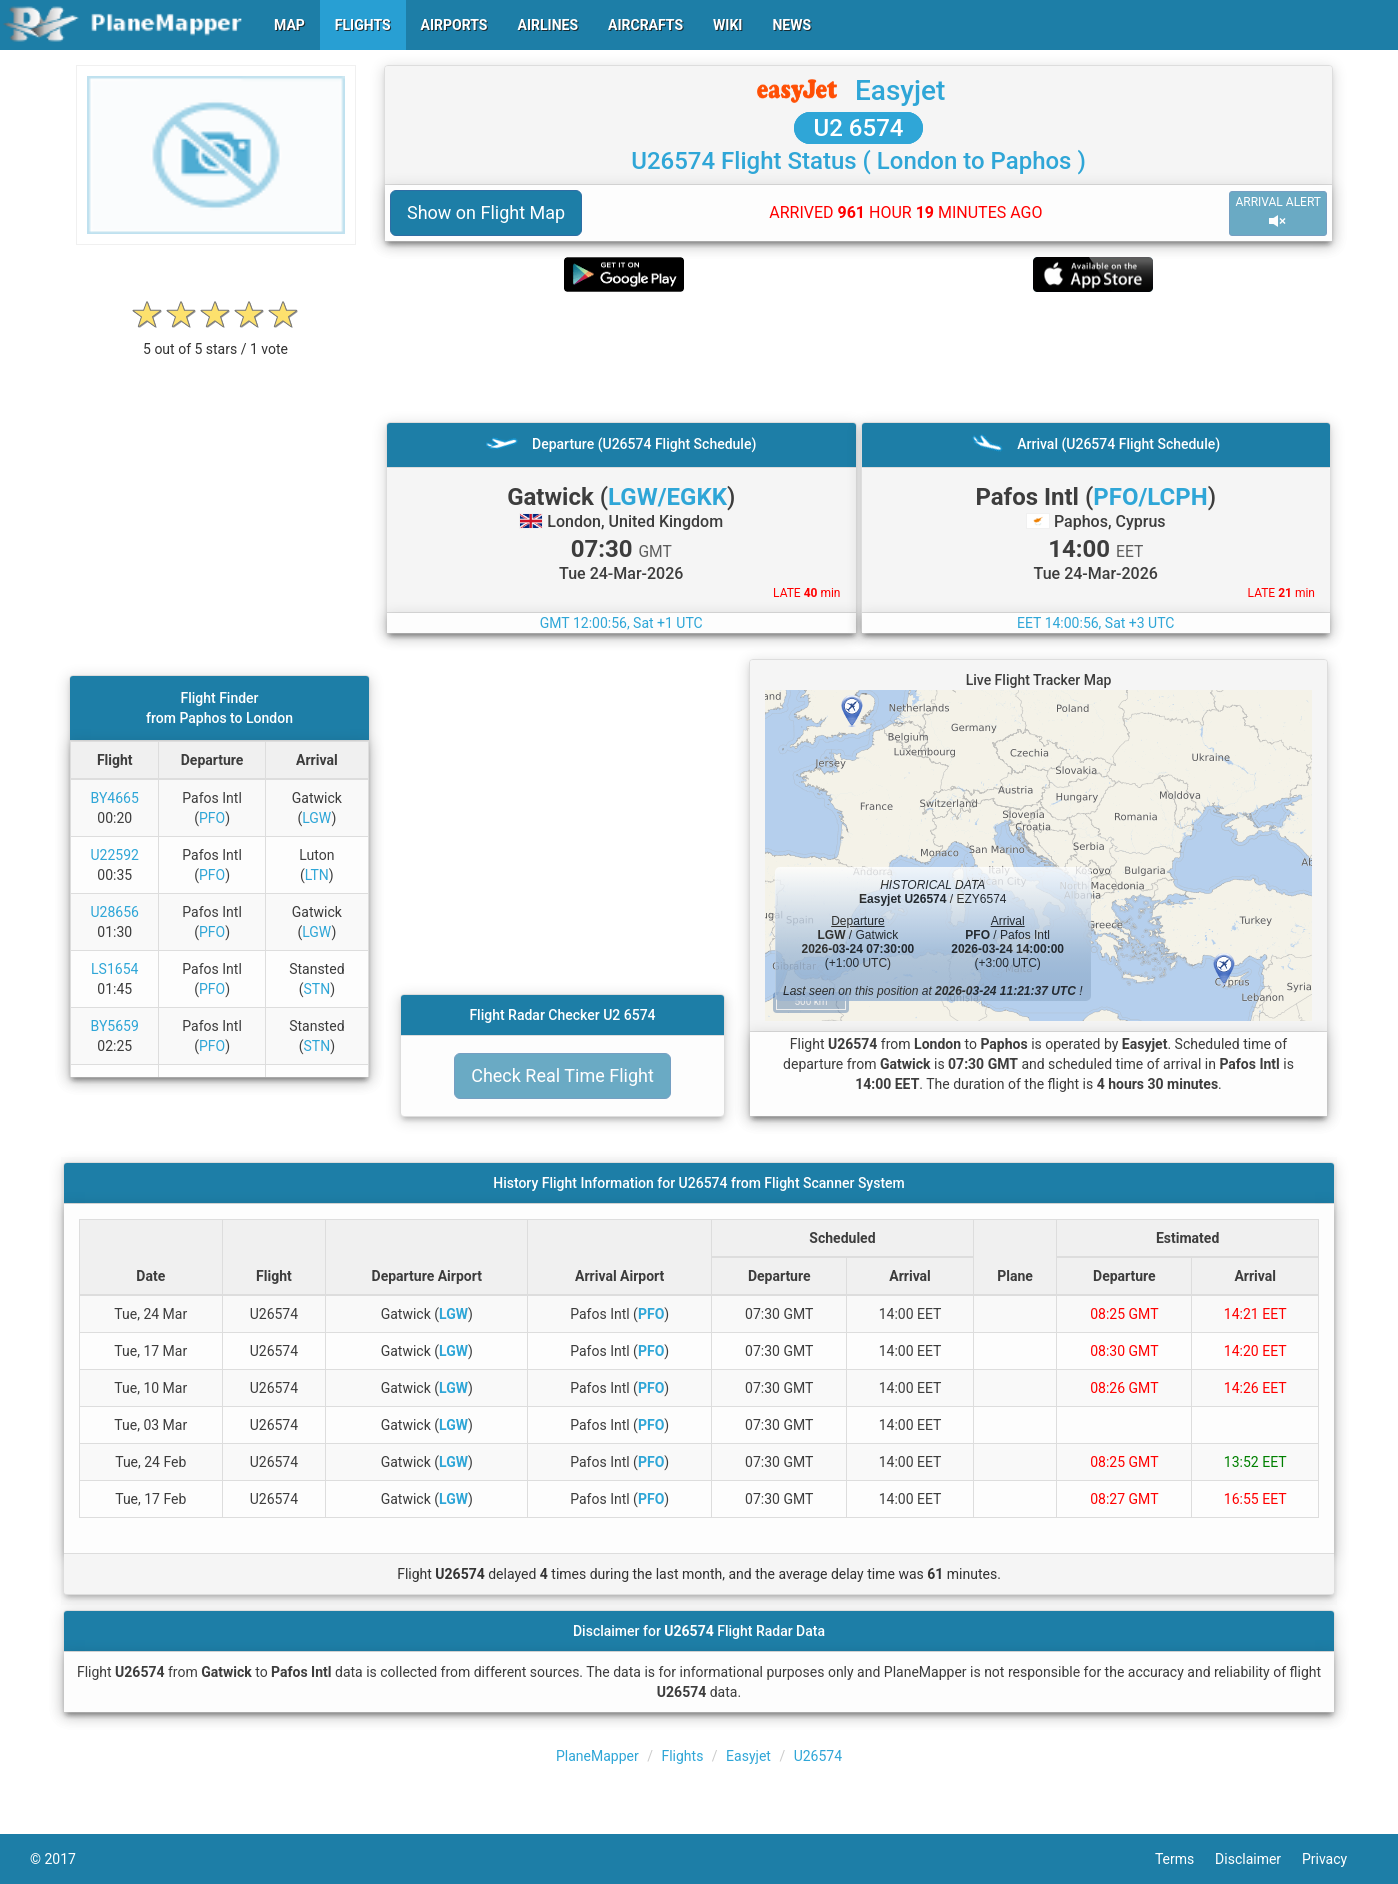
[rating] (216, 338)
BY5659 (115, 1026)
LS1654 (114, 969)
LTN (317, 875)
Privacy (1335, 1859)
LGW (316, 818)
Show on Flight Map (486, 212)
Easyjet (900, 90)
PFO (212, 818)
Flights (682, 1756)
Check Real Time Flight (562, 1075)
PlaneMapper (597, 1756)
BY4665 (115, 798)
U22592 (115, 855)
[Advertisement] (858, 357)
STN (316, 989)
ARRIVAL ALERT (1278, 212)
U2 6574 (859, 128)
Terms (1185, 1859)
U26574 (818, 1756)
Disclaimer (1258, 1859)
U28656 (115, 912)
